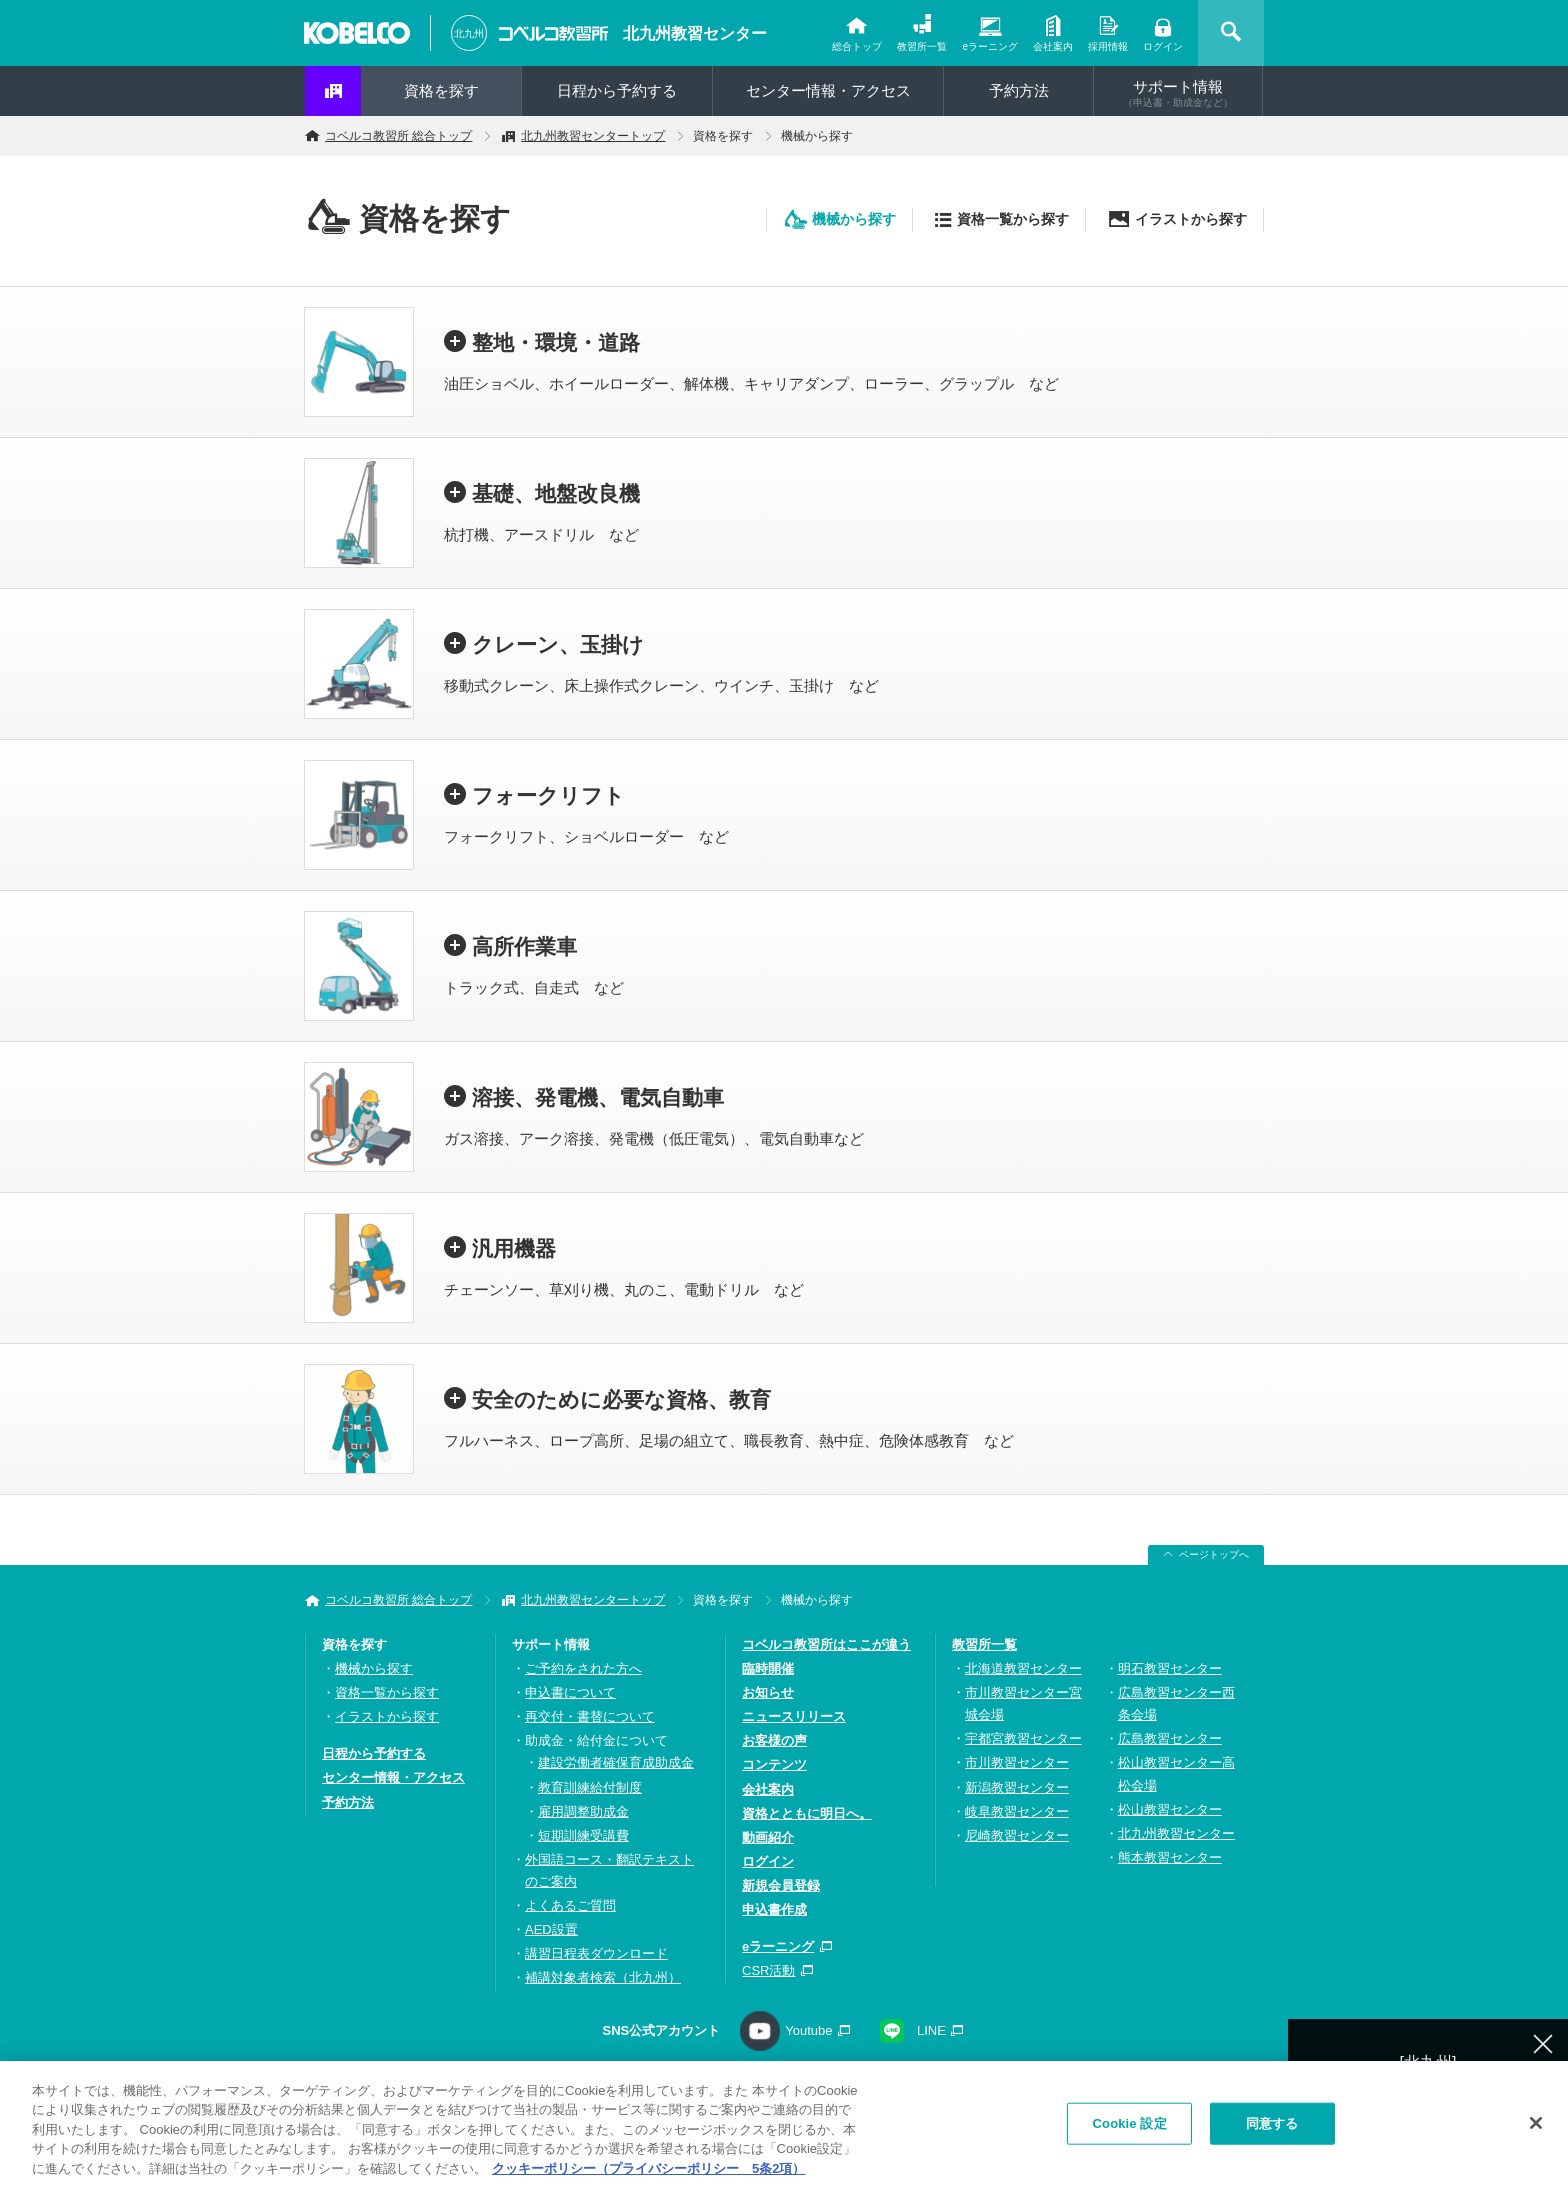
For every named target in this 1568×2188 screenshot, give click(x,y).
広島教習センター (1170, 1738)
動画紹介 (768, 1837)
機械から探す (854, 219)
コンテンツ (774, 1764)
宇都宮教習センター (1023, 1738)
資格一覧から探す (1013, 219)
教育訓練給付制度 (590, 1787)
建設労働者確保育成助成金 (616, 1762)
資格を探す (441, 90)
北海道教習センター (1023, 1668)
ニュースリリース (794, 1716)
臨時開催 (768, 1668)
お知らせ (768, 1692)
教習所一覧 (922, 46)
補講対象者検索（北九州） (603, 1977)
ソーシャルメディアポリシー (862, 2081)
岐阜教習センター (1017, 1811)
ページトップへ (1214, 1554)
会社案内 (1053, 46)
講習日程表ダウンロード (596, 1953)
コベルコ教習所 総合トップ (398, 136)
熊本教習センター (1170, 1857)
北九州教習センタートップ (593, 136)
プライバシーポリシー (676, 2081)
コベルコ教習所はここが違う (826, 1644)
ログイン (1163, 46)
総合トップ (857, 46)
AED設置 (551, 1929)
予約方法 (1019, 90)
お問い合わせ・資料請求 (502, 2081)
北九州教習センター (695, 33)
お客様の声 (774, 1740)
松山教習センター (1170, 1809)
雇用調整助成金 (583, 1811)
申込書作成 (774, 1909)
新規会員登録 (781, 1885)
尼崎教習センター (1017, 1835)
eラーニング (990, 46)
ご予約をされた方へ (583, 1668)
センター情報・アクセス (828, 90)
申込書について (570, 1692)
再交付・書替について (590, 1716)
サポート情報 (1178, 93)
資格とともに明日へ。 (807, 1813)
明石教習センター (1170, 1668)
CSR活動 (768, 1970)
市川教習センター (1017, 1762)
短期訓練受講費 (583, 1835)
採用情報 (1108, 46)
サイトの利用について (1048, 2081)
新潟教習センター (1017, 1787)
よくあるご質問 (570, 1905)
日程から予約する (617, 90)
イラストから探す (1191, 219)
